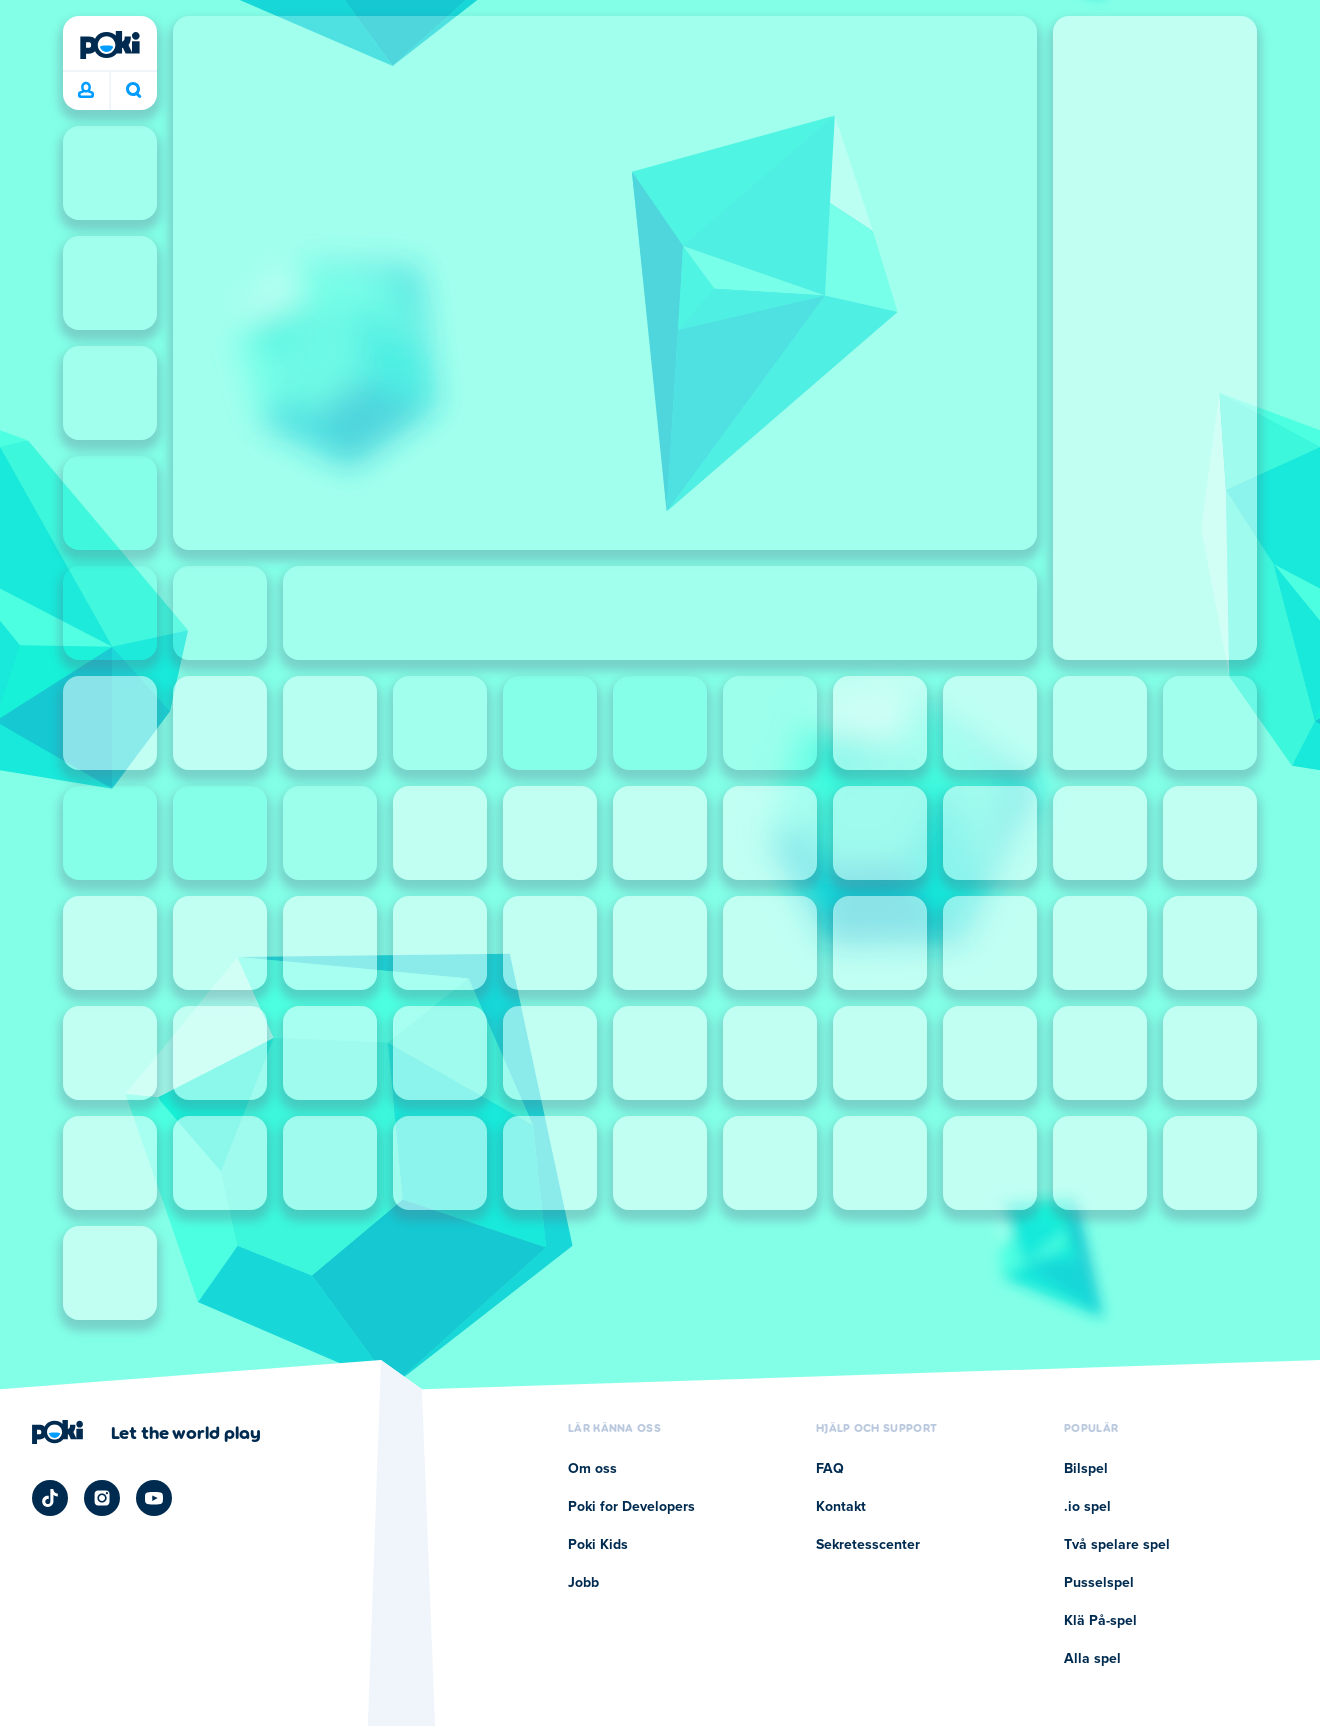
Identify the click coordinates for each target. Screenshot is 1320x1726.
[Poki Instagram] (102, 1498)
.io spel (1087, 1507)
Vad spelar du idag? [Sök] (134, 90)
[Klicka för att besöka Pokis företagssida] (146, 1432)
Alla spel (1092, 1659)
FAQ (830, 1469)
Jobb (583, 1583)
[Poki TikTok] (50, 1498)
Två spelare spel (1117, 1545)
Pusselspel (1099, 1583)
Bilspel (1086, 1469)
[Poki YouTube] (154, 1498)
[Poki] (110, 45)
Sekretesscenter (868, 1545)
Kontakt (841, 1507)
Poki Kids (598, 1545)
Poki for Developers (631, 1507)
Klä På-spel (1100, 1621)
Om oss (592, 1469)
